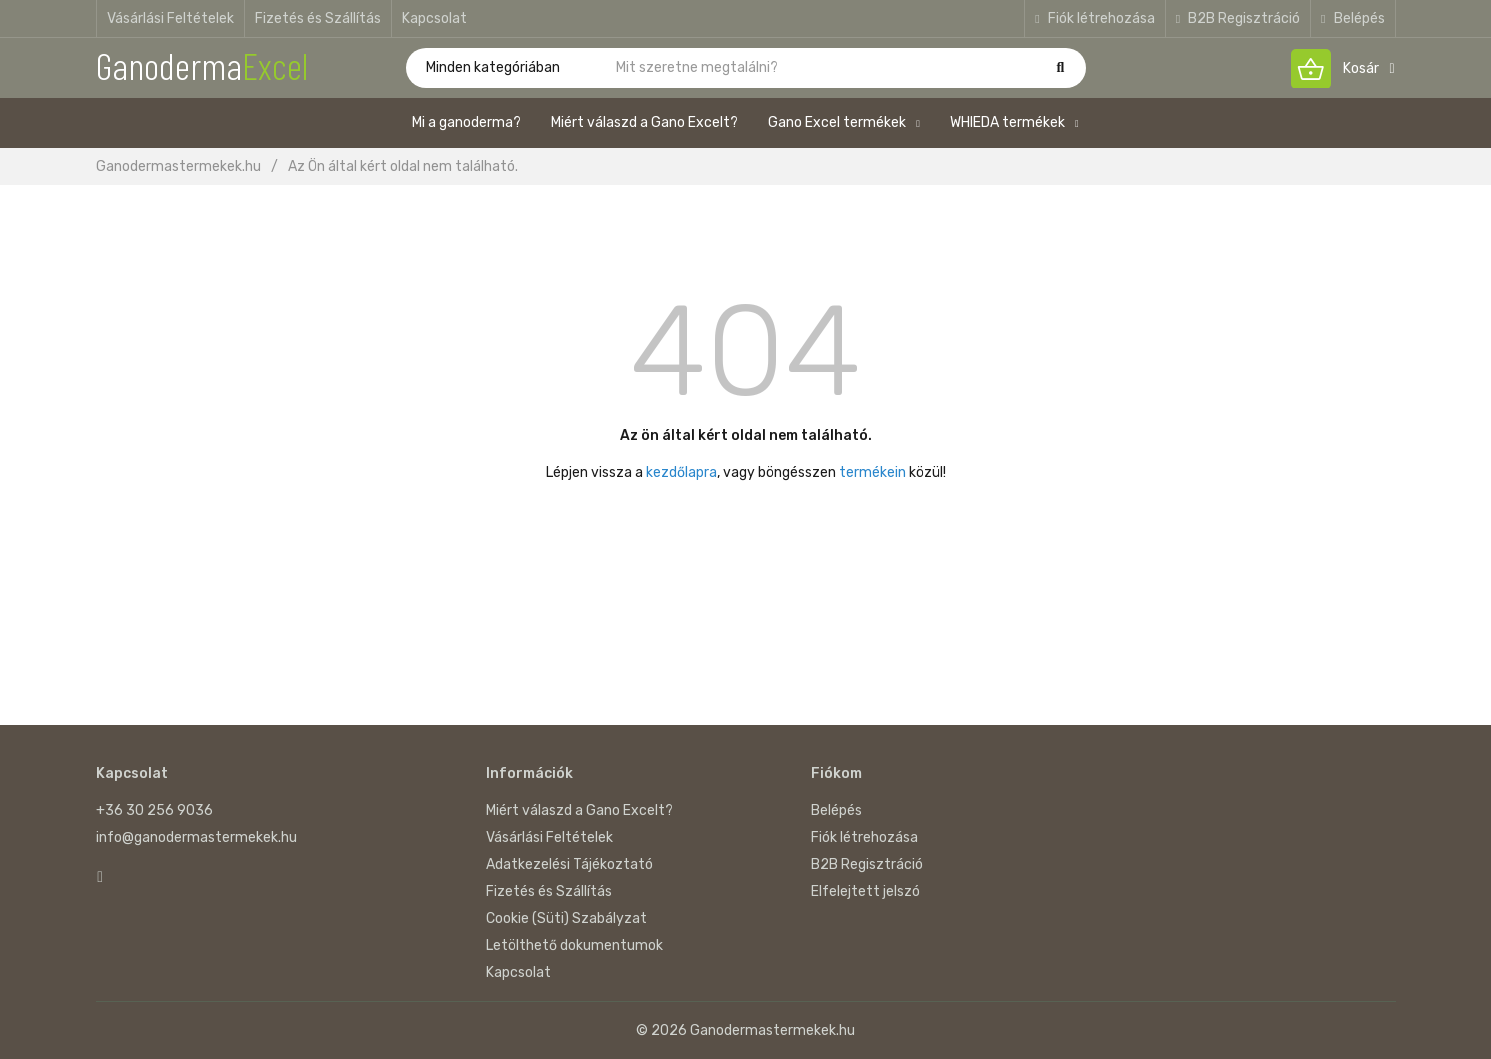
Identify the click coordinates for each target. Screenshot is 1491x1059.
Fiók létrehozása (1094, 18)
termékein (872, 472)
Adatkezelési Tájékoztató (569, 864)
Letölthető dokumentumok (574, 945)
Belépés (1352, 18)
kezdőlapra (681, 472)
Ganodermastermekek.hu (178, 166)
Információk (529, 773)
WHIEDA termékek (1014, 122)
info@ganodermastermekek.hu (196, 837)
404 (745, 351)
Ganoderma (202, 65)
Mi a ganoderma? (466, 122)
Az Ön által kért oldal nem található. (403, 166)
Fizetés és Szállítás (318, 18)
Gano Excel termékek (844, 122)
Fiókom (836, 773)
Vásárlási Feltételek (170, 18)
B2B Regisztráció (1238, 18)
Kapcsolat (434, 18)
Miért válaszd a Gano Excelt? (644, 122)
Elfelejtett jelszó (865, 891)
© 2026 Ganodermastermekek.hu (745, 1030)
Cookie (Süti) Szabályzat (566, 918)
